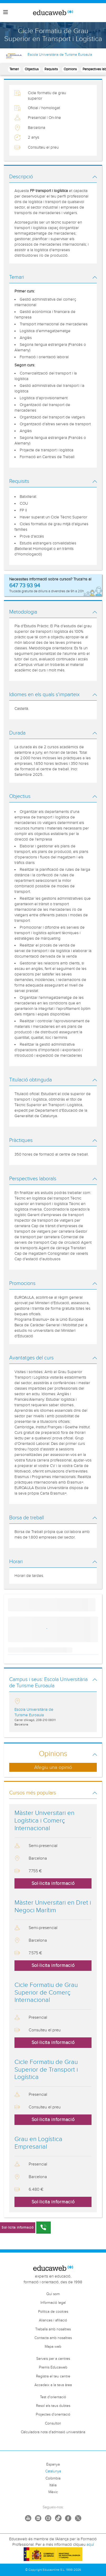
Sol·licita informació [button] (53, 1883)
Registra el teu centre (53, 2376)
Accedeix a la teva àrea (53, 2385)
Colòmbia (53, 2478)
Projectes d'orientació (53, 2414)
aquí (90, 2544)
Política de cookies (53, 2312)
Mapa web (53, 2347)
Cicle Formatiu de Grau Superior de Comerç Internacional (46, 1992)
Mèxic (53, 2492)
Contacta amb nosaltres (53, 2338)
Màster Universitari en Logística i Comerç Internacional (44, 1820)
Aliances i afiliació (53, 2320)
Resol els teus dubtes (53, 2406)
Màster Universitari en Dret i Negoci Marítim (52, 1906)
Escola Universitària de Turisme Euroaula (60, 55)
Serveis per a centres (53, 2359)
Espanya (53, 2464)
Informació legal (53, 2303)
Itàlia (53, 2485)
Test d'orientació (53, 2397)
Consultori (53, 2423)
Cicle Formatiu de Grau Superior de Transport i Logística (46, 2069)
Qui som (53, 2294)
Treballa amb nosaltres (53, 2329)
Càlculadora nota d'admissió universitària (53, 2432)
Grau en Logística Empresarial (38, 2142)
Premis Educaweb (53, 2367)
